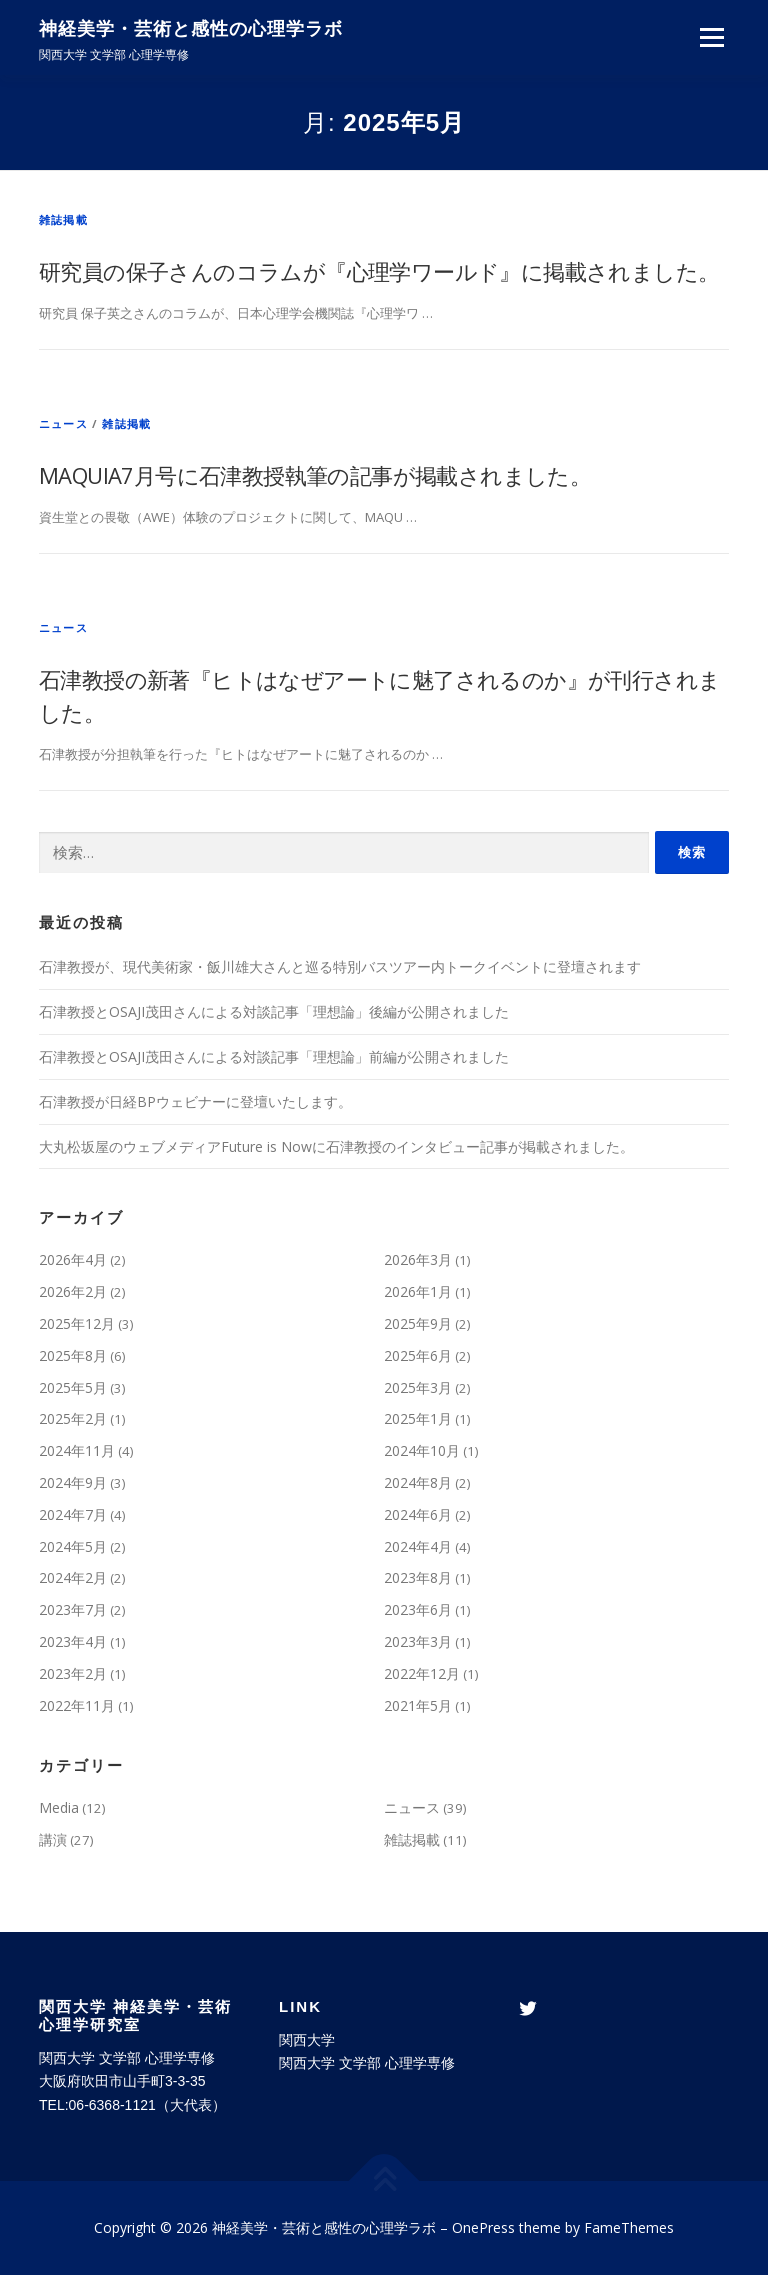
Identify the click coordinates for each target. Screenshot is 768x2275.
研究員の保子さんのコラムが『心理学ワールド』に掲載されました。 (379, 271)
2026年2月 (73, 1291)
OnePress (483, 2227)
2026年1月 (418, 1291)
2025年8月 (73, 1355)
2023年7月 (73, 1609)
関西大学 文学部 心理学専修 (367, 2063)
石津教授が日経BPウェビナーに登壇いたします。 (195, 1101)
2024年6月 (418, 1514)
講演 (53, 1839)
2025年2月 (73, 1418)
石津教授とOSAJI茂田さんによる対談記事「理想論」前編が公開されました (274, 1056)
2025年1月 (418, 1418)
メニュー (711, 37)
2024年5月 (73, 1546)
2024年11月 (77, 1450)
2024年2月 (73, 1577)
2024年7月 (73, 1514)
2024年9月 (73, 1482)
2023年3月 (418, 1641)
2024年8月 (418, 1482)
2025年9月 (418, 1323)
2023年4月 (73, 1641)
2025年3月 (418, 1387)
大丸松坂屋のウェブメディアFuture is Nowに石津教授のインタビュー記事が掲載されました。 (336, 1146)
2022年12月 (422, 1673)
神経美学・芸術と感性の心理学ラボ (191, 30)
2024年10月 (422, 1450)
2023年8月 (418, 1577)
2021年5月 (418, 1705)
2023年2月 (73, 1673)
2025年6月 (418, 1355)
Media (59, 1807)
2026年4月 (73, 1259)
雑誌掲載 (63, 219)
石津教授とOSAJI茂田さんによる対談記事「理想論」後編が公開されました (274, 1011)
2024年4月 (418, 1546)
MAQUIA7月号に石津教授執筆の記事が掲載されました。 (315, 475)
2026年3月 (418, 1259)
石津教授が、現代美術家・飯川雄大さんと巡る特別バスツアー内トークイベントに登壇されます (340, 966)
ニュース (63, 423)
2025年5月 (73, 1387)
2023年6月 (418, 1609)
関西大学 (307, 2040)
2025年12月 (77, 1323)
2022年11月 (77, 1705)
